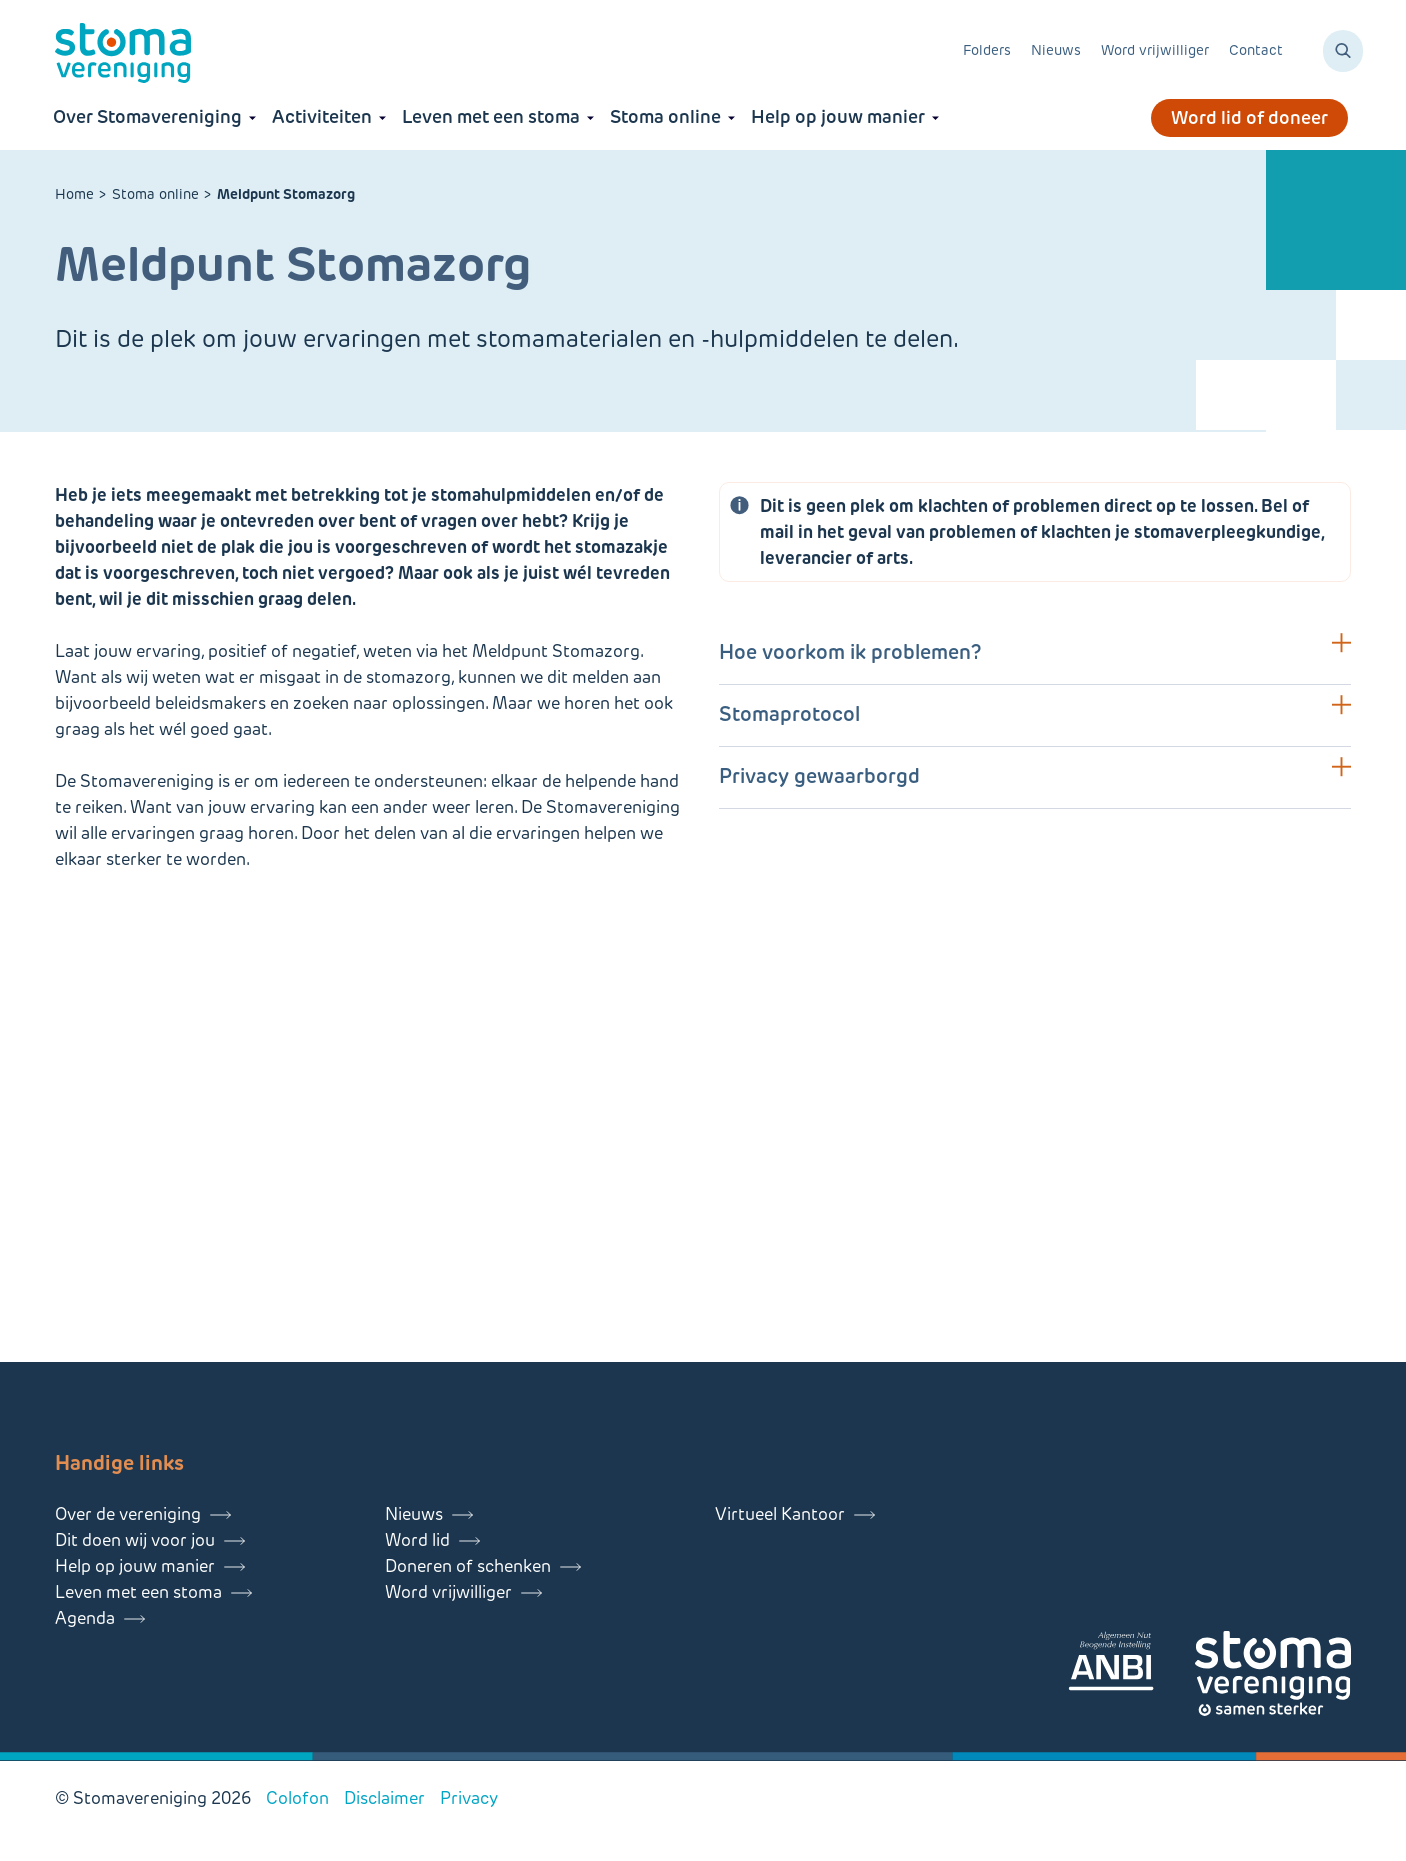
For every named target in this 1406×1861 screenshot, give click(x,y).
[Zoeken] (1343, 51)
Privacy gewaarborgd (819, 776)
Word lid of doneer (1249, 118)
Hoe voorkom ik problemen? (850, 652)
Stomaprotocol (789, 714)
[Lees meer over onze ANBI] (1131, 1664)
